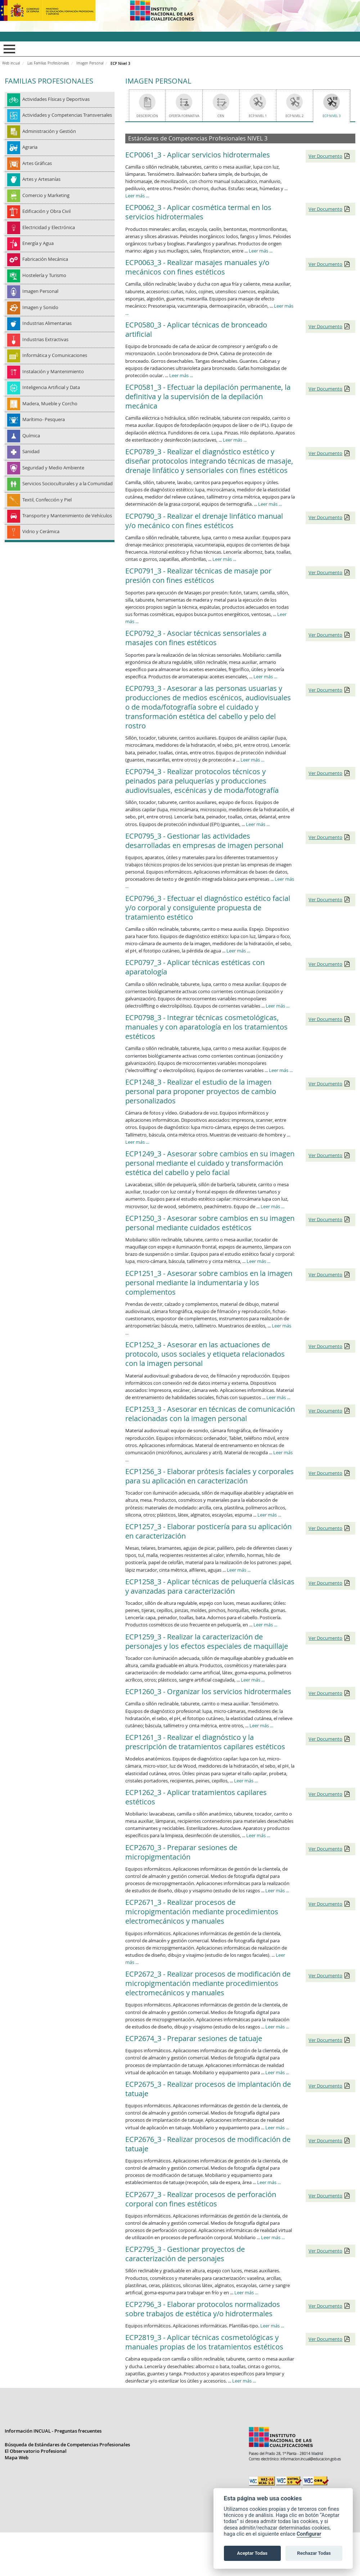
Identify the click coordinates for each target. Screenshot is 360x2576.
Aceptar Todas (252, 2553)
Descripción (147, 115)
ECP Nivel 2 (294, 115)
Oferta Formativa (184, 115)
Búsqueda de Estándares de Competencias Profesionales (67, 2445)
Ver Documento (325, 156)
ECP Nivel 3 (332, 115)
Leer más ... (137, 195)
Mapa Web (16, 2458)
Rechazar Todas (314, 2553)
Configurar (309, 2534)
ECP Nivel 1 (258, 115)
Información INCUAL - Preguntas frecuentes (53, 2431)
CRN (220, 115)
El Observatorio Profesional (36, 2451)
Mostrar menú (8, 49)
